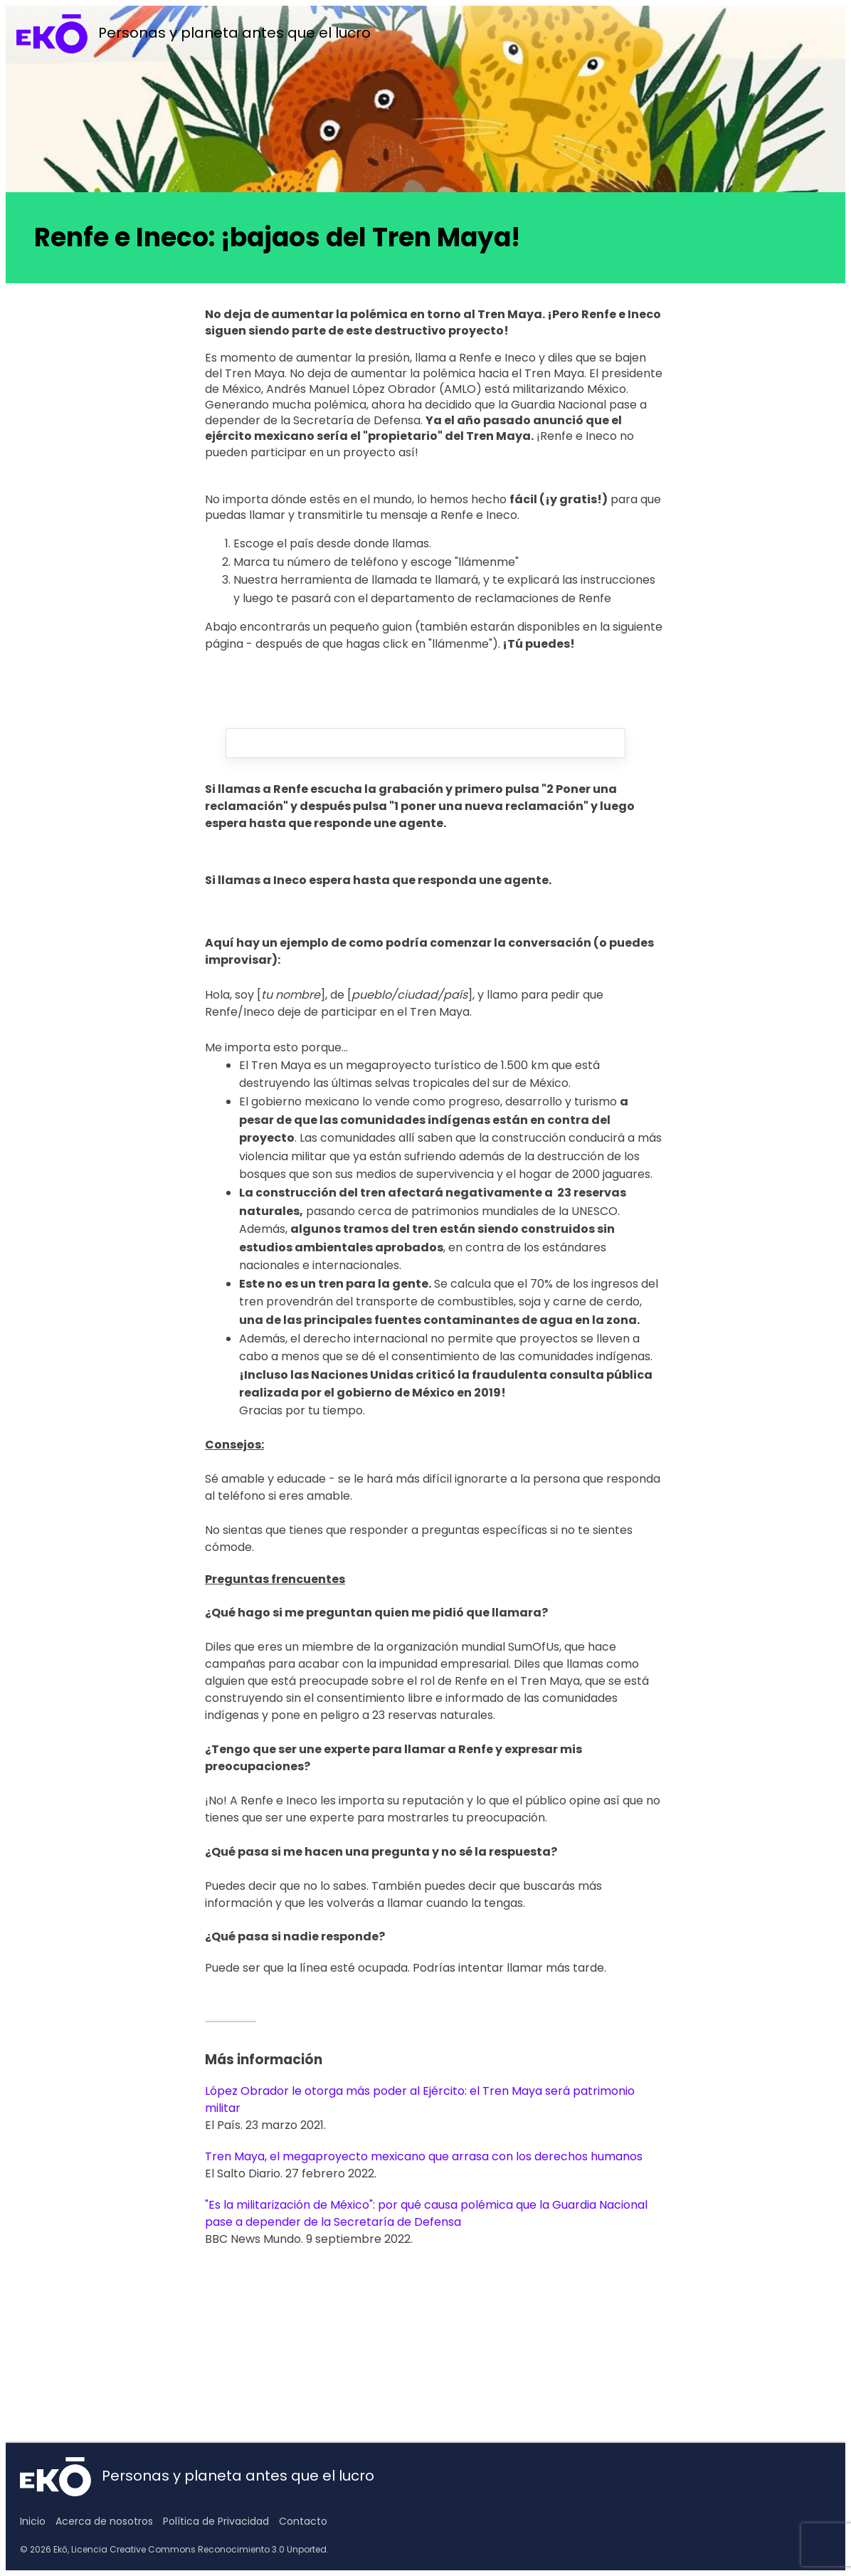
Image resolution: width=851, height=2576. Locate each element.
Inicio (33, 2521)
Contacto (303, 2521)
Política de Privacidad (216, 2521)
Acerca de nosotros (104, 2521)
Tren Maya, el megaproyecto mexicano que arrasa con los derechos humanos (424, 2156)
